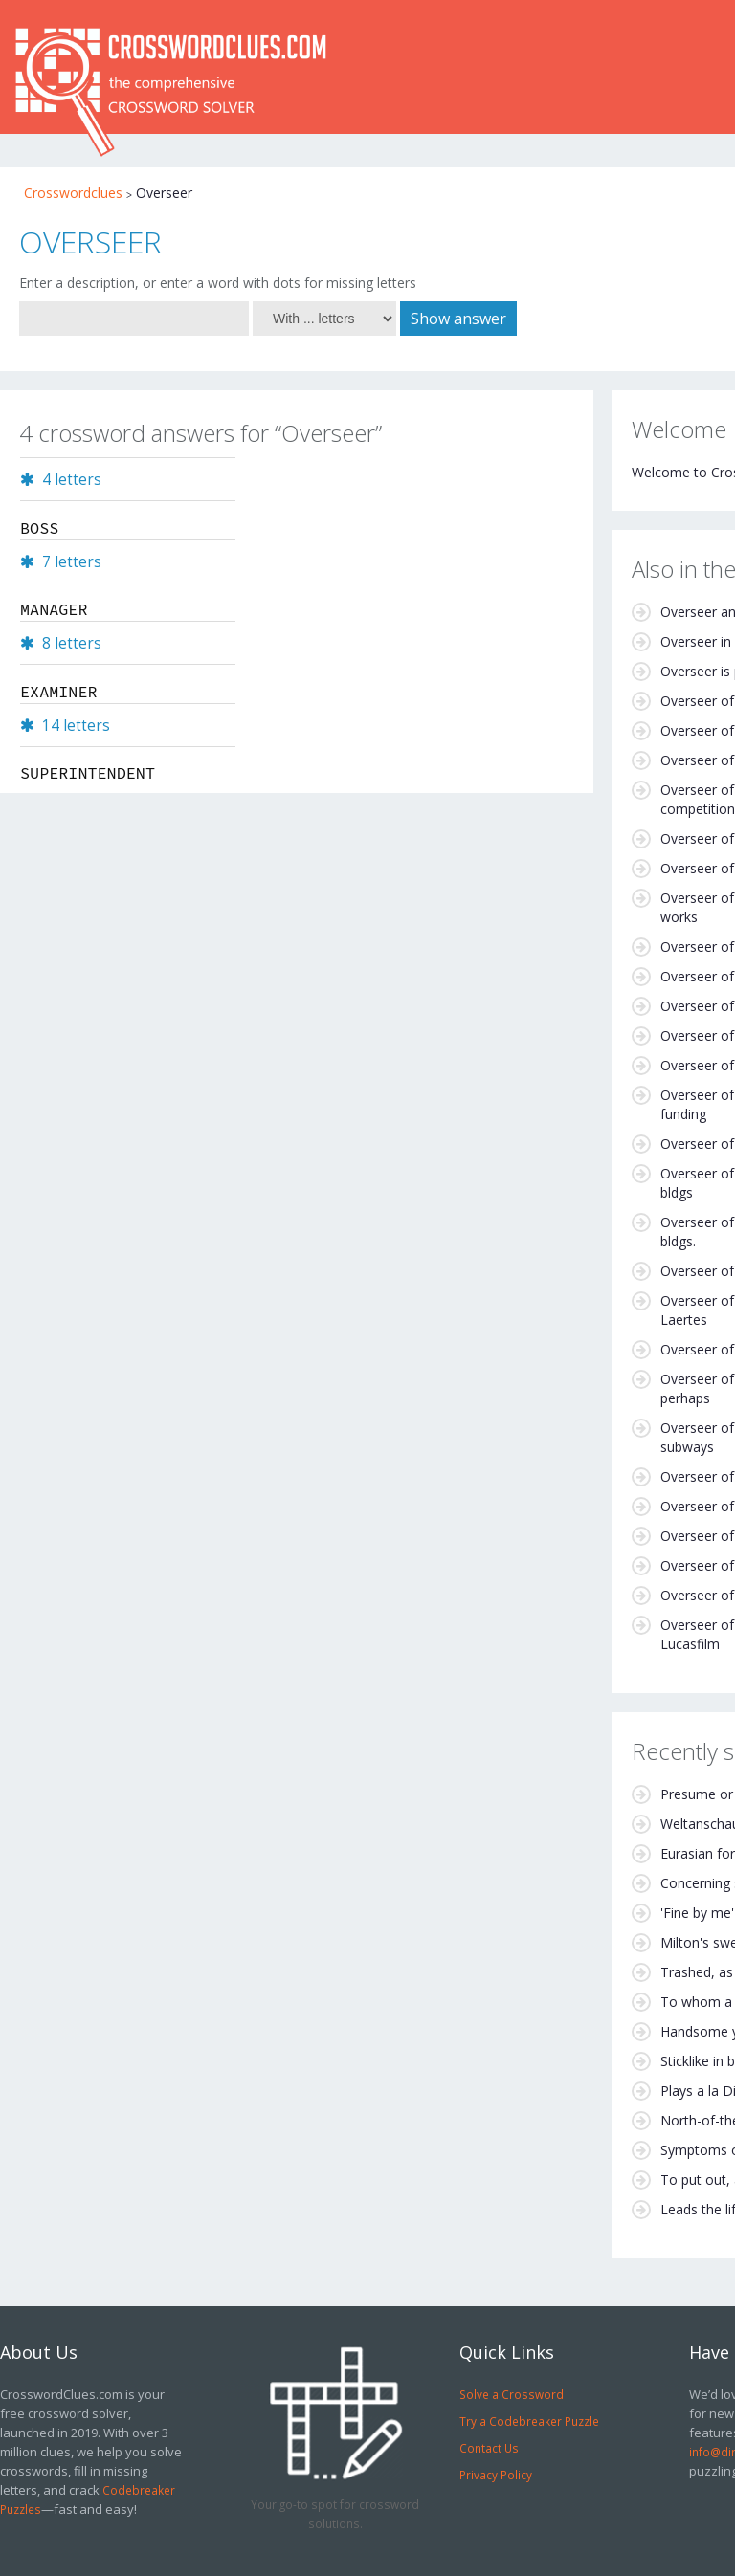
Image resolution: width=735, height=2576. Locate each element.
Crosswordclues (73, 193)
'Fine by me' (697, 1913)
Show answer (458, 318)
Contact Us (489, 2447)
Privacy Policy (495, 2474)
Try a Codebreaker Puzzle (529, 2421)
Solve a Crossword (511, 2394)
